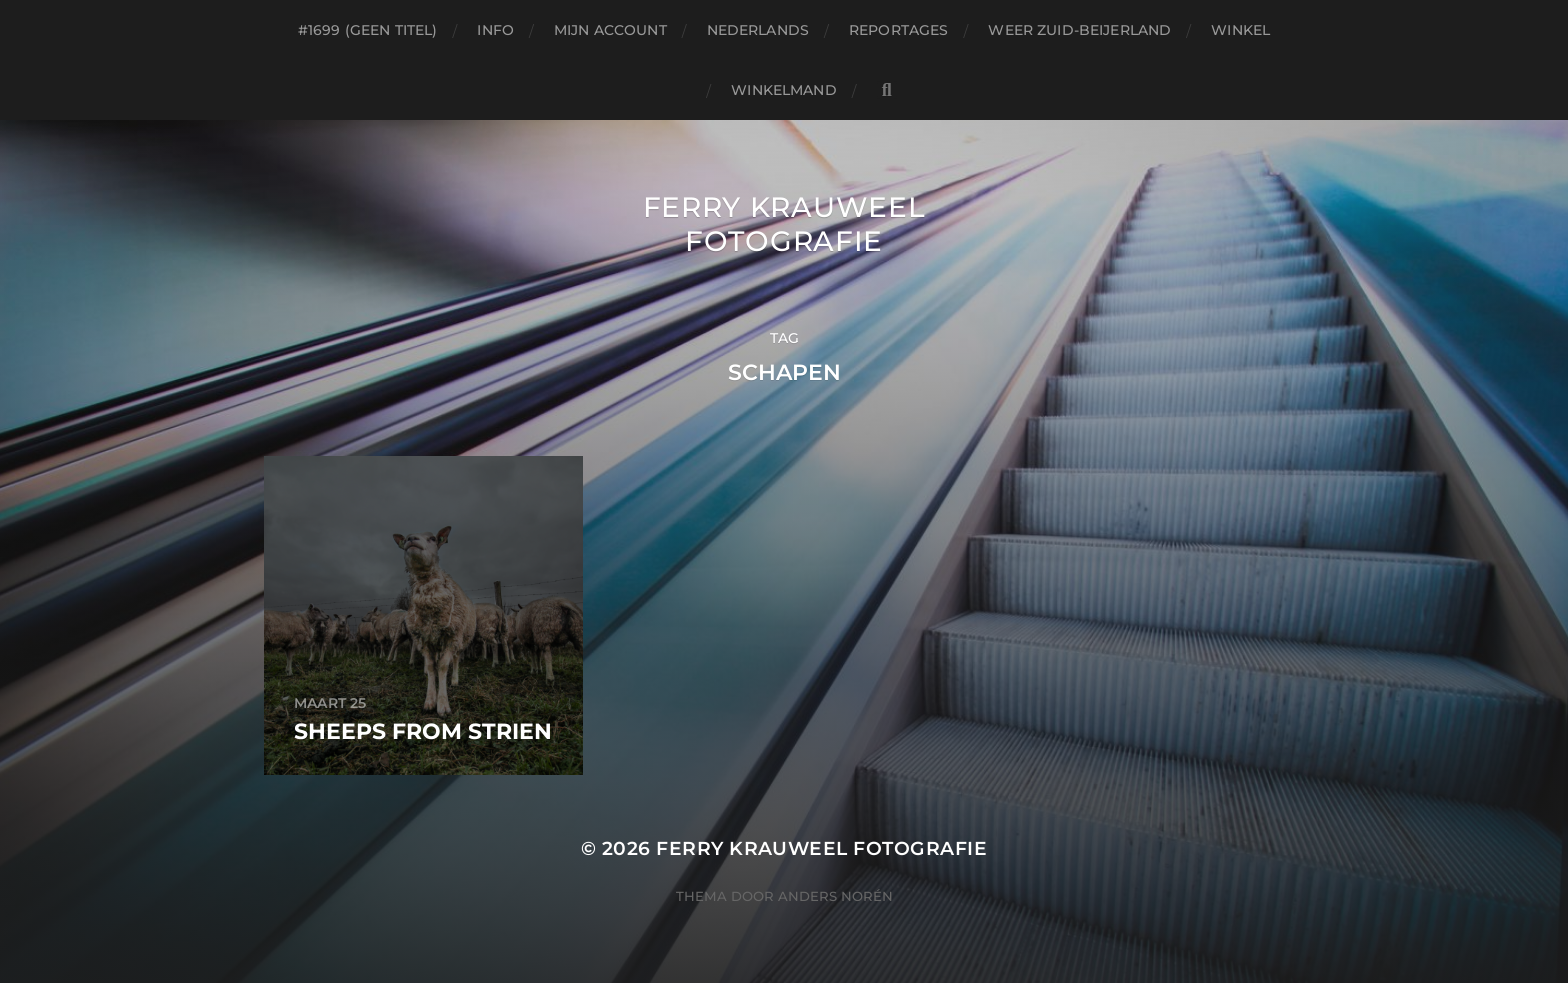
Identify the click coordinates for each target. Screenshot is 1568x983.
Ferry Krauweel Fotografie (784, 224)
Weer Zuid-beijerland (1079, 30)
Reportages (898, 30)
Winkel (1240, 30)
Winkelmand (783, 90)
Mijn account (610, 30)
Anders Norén (835, 896)
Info (495, 30)
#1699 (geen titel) (368, 30)
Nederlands (758, 30)
